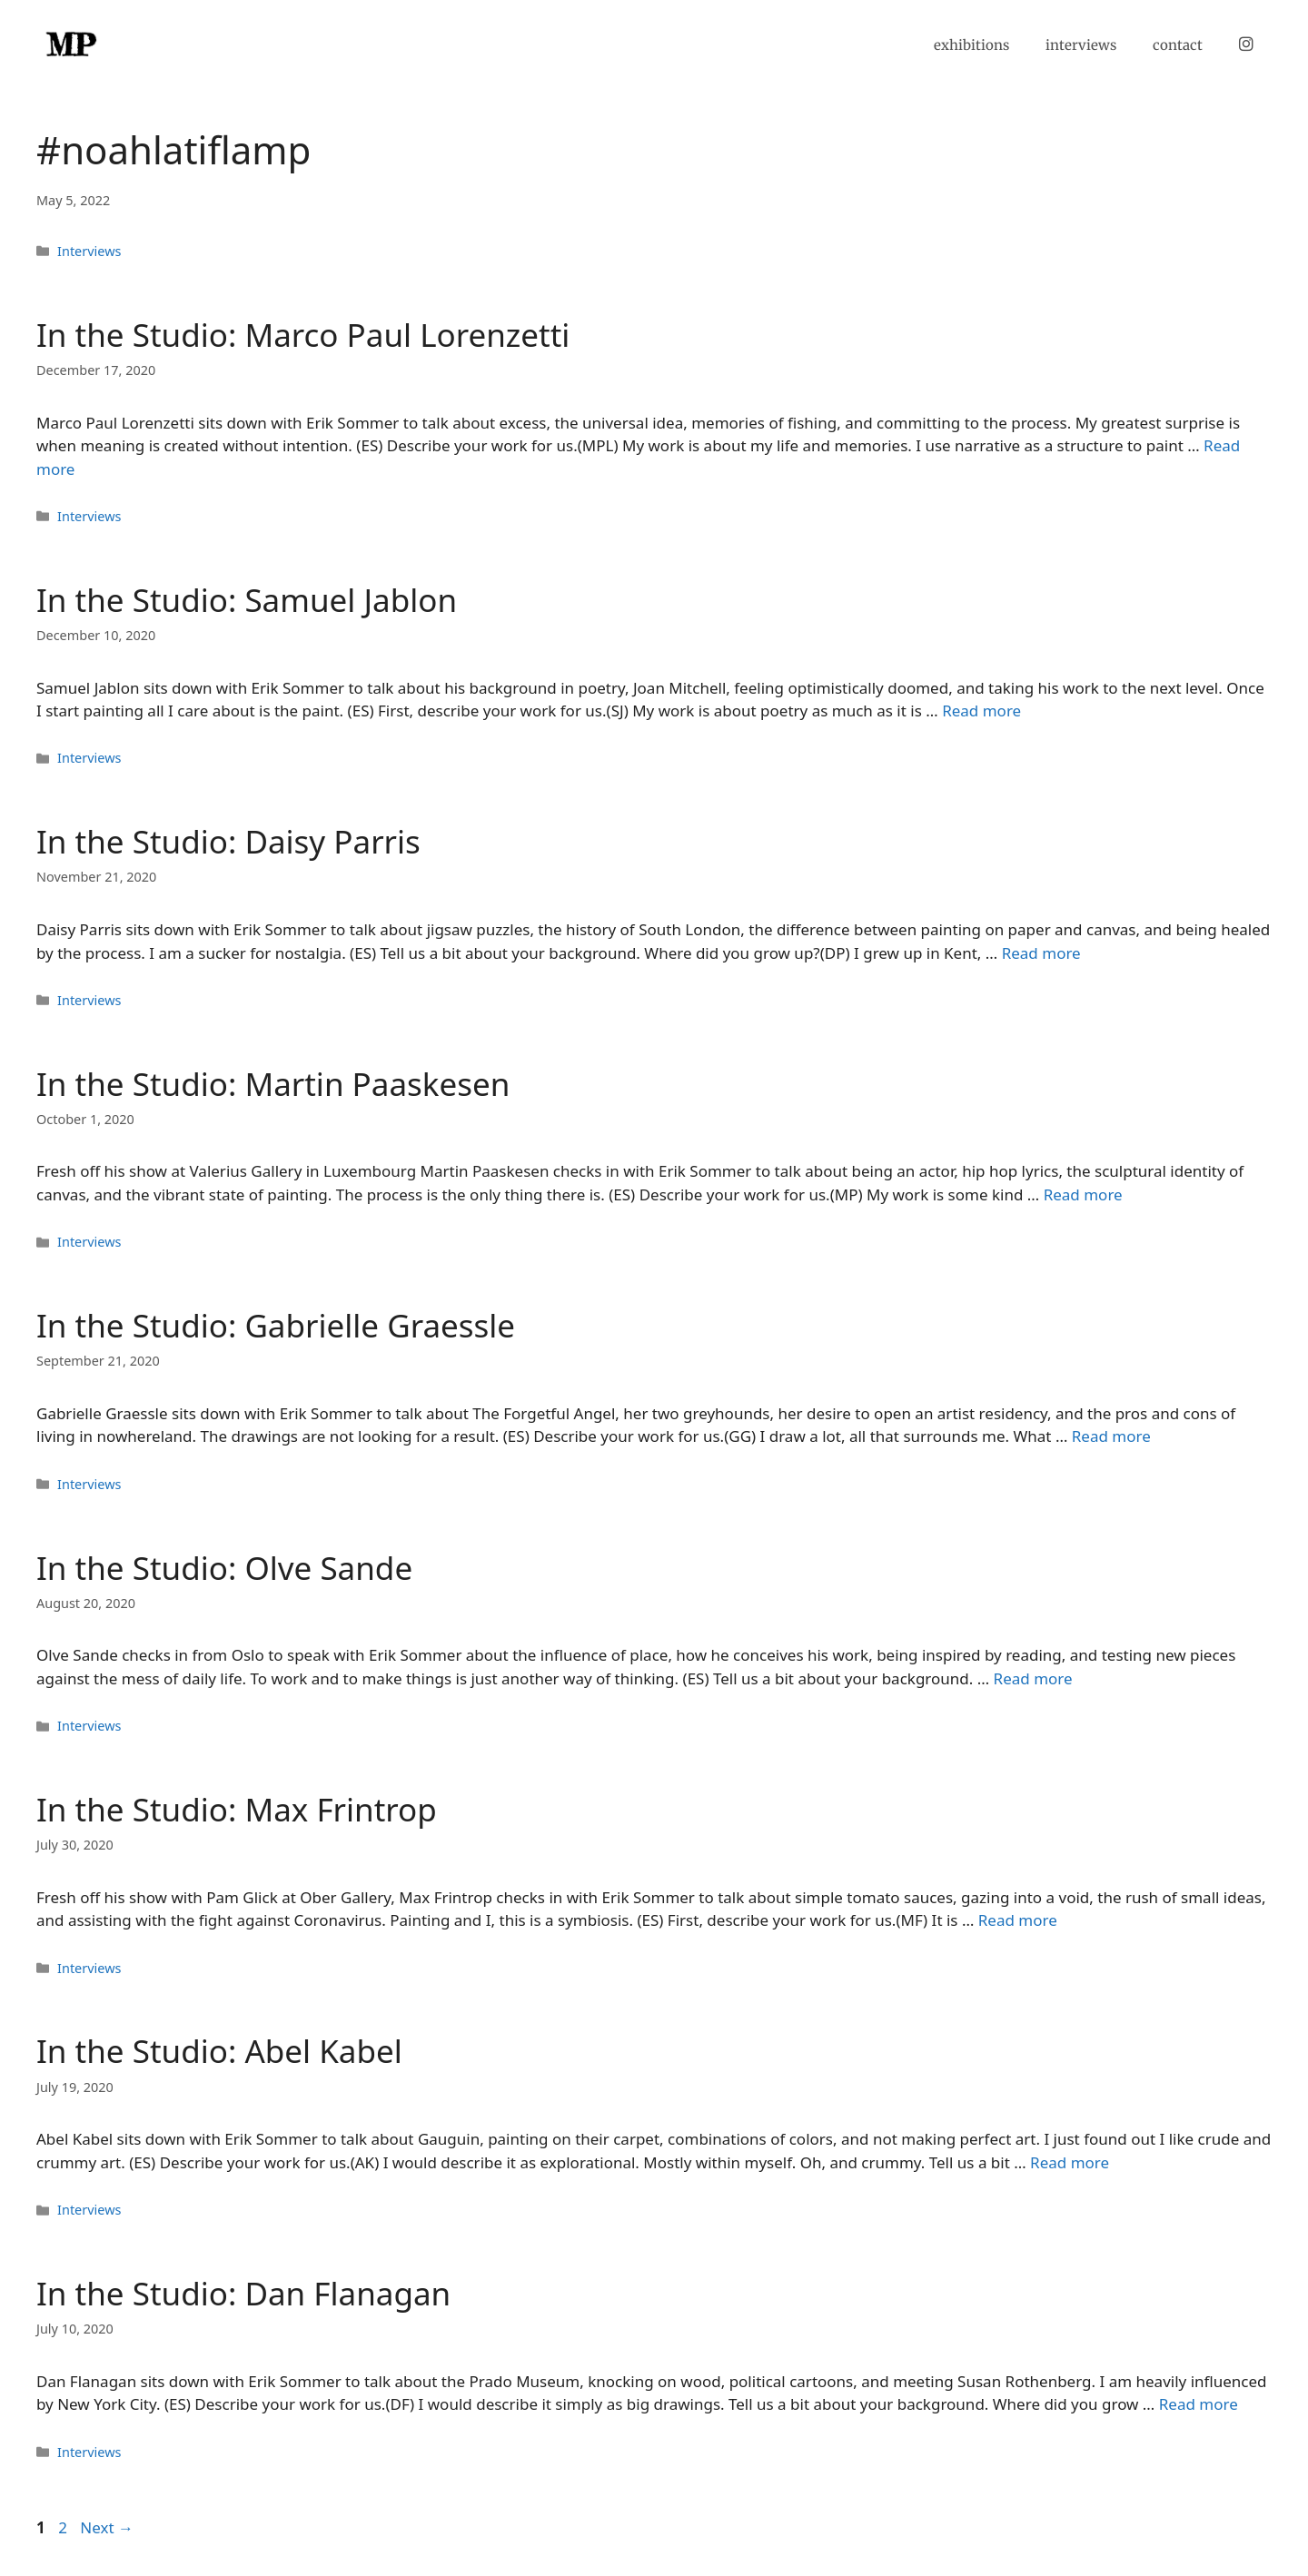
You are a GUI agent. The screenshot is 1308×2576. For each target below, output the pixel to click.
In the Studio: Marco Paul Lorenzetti (303, 334)
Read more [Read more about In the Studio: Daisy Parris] (1041, 953)
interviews (1080, 45)
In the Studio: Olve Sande (224, 1567)
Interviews (89, 251)
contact (1178, 45)
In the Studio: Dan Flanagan (243, 2293)
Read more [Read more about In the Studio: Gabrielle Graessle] (1111, 1436)
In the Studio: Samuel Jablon (246, 599)
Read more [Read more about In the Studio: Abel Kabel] (1069, 2162)
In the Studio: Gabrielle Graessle (275, 1325)
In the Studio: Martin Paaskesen (273, 1083)
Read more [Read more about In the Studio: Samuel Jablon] (981, 710)
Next (107, 2527)
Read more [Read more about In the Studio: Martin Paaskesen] (1083, 1194)
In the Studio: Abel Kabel (219, 2050)
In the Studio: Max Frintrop (236, 1809)
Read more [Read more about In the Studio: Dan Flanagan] (1198, 2403)
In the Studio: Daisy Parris (228, 841)
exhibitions (971, 45)
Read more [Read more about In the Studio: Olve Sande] (1033, 1678)
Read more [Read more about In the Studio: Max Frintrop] (1017, 1920)
